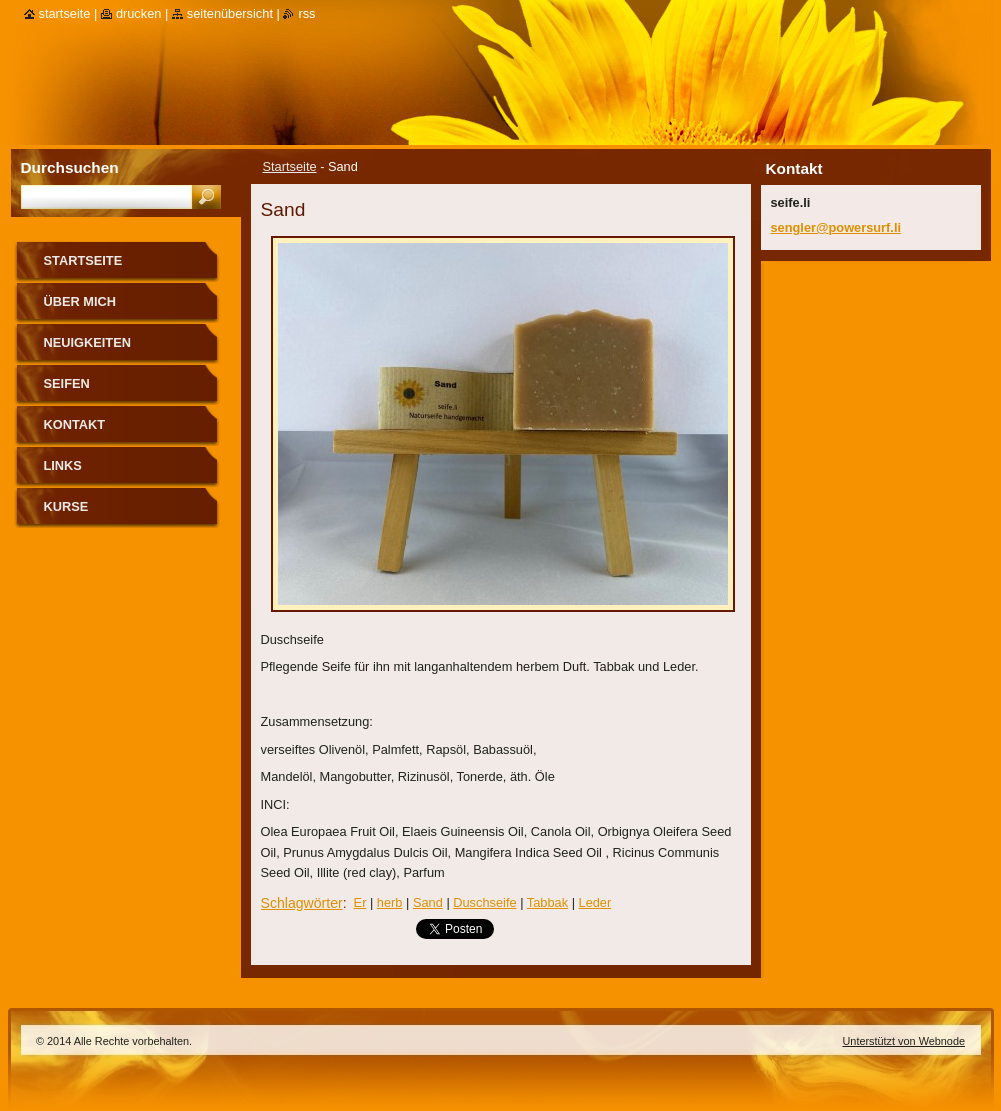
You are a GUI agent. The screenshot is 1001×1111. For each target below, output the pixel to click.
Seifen (67, 383)
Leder (595, 902)
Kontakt (75, 424)
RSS (306, 13)
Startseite (290, 166)
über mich (80, 301)
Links (63, 465)
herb (390, 902)
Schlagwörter (302, 903)
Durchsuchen (70, 167)
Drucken (139, 13)
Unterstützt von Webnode (903, 1041)
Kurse (66, 506)
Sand (428, 902)
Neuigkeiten (87, 342)
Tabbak (547, 902)
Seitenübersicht (230, 13)
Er (360, 902)
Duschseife (484, 902)
